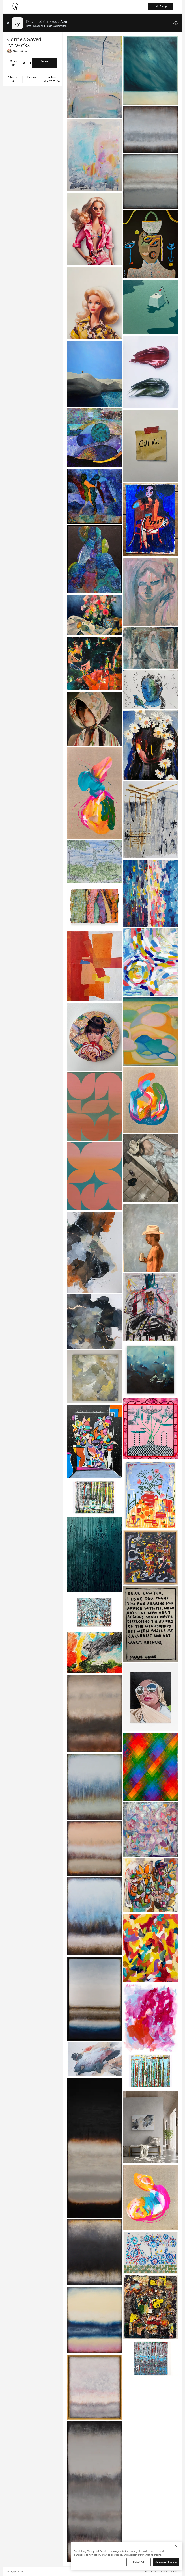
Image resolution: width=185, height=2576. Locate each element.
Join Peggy (160, 6)
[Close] (176, 2546)
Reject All (138, 2561)
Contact (173, 2571)
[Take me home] (15, 6)
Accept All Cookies (166, 2561)
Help (145, 2571)
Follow (45, 61)
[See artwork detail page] (94, 77)
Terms (153, 2571)
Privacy (163, 2571)
